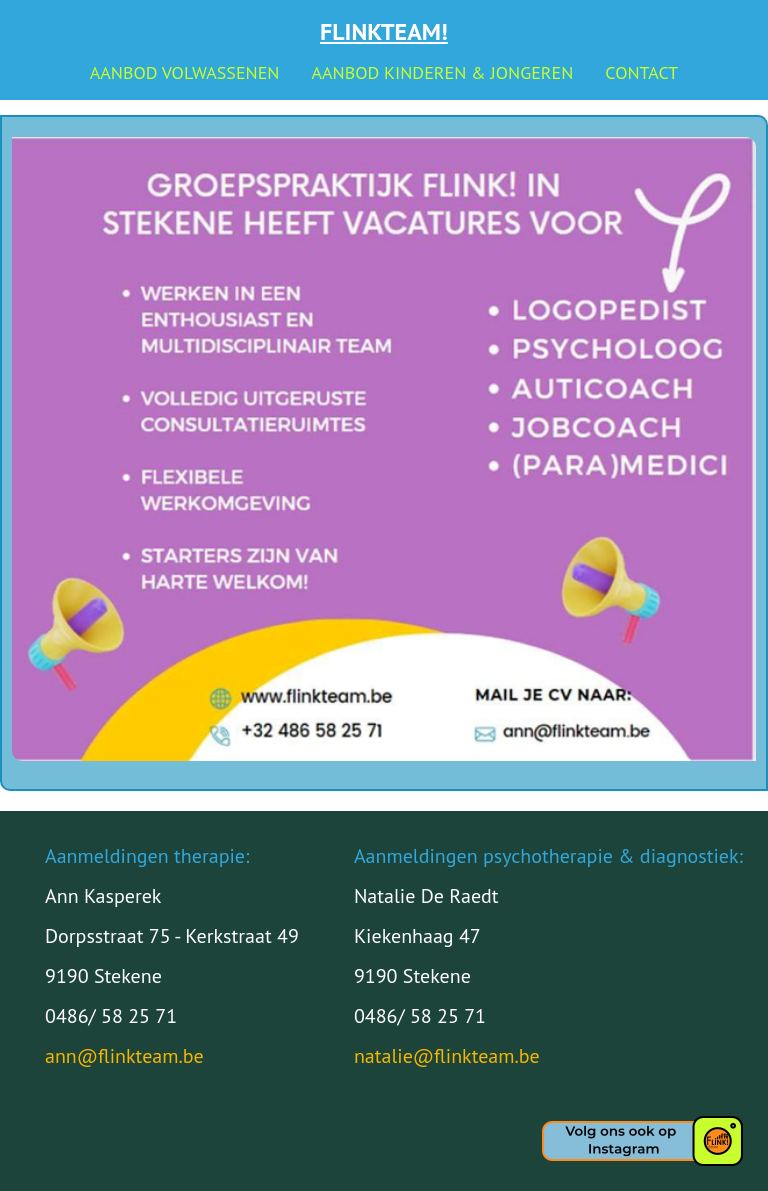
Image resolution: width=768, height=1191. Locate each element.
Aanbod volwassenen (185, 73)
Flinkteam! (384, 31)
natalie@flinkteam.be (447, 1056)
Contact (641, 73)
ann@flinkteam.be (124, 1056)
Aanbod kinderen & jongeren (442, 73)
